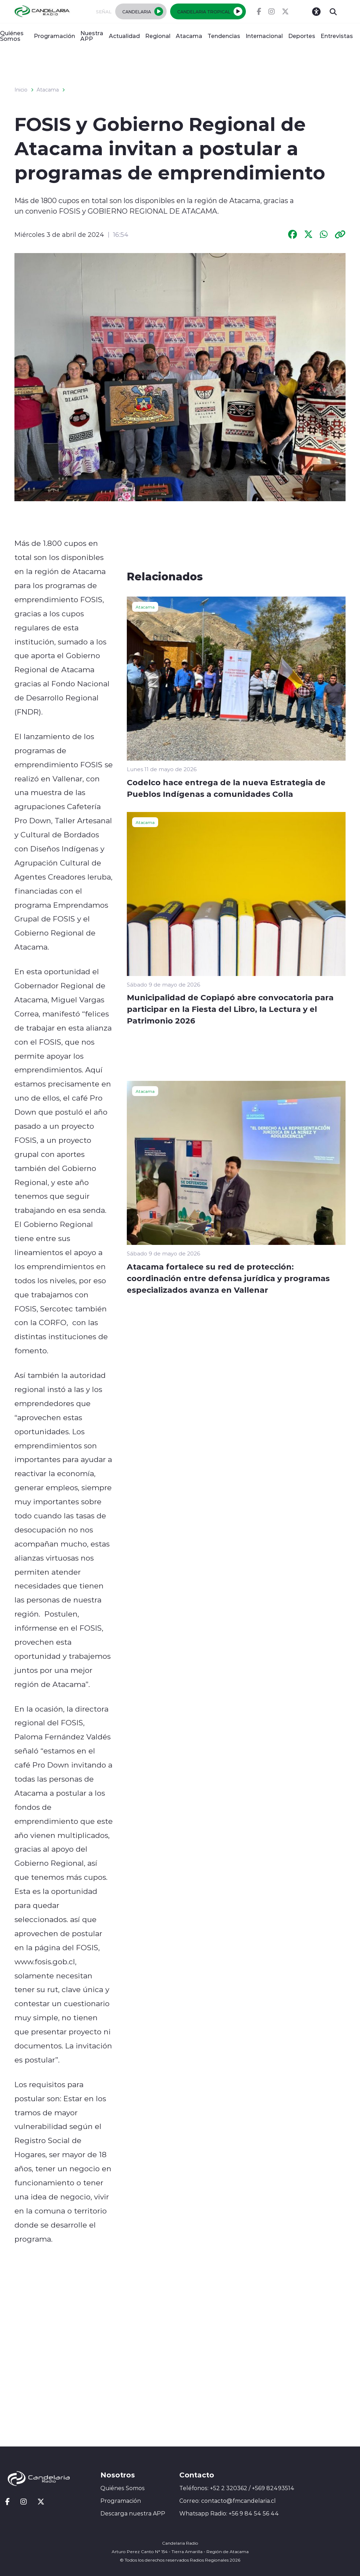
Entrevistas (337, 35)
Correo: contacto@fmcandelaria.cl (227, 2500)
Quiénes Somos (12, 35)
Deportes (301, 35)
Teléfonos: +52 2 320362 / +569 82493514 (236, 2488)
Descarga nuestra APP (132, 2513)
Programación (54, 35)
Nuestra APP (91, 35)
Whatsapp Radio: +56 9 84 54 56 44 (229, 2513)
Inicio (20, 89)
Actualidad (124, 35)
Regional (157, 35)
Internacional (264, 35)
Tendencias (223, 35)
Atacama (189, 35)
